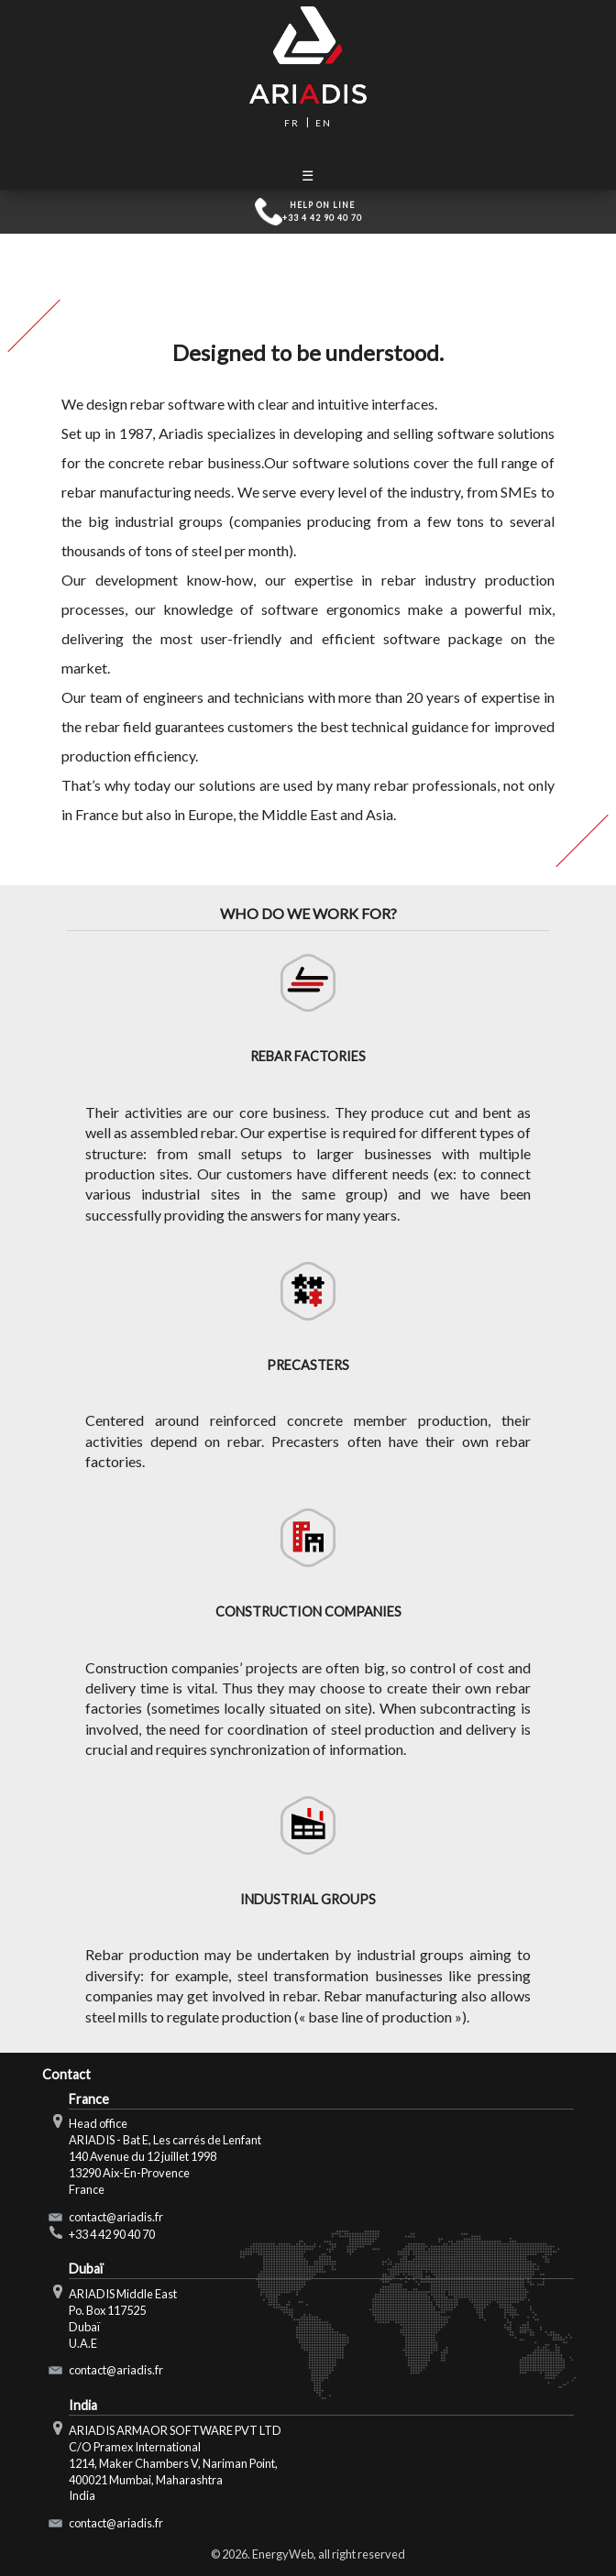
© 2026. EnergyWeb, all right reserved (308, 2554)
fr (292, 122)
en (323, 122)
